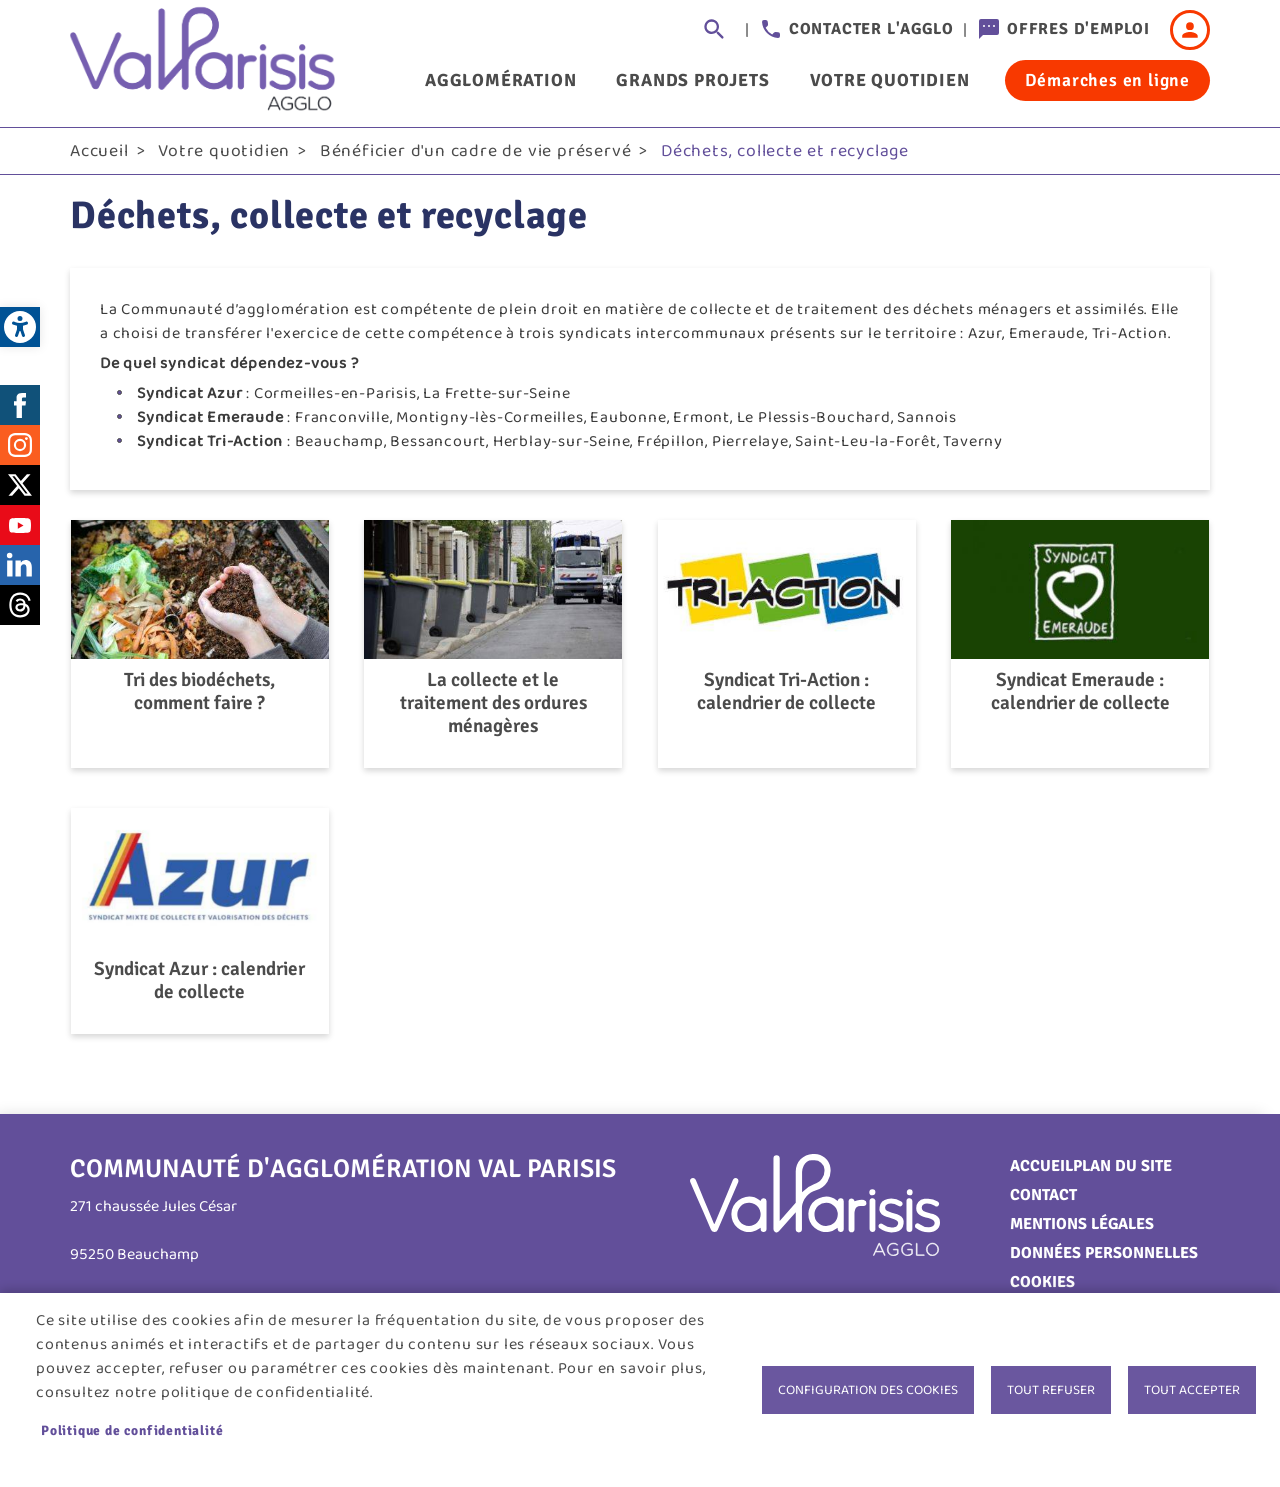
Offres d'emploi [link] (1078, 29)
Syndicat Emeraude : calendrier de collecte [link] (1080, 692)
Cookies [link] (1042, 1282)
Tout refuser (1051, 1390)
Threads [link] (20, 605)
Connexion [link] (1190, 30)
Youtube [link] (20, 525)
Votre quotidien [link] (890, 80)
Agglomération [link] (500, 80)
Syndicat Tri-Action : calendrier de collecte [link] (786, 692)
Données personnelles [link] (1104, 1253)
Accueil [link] (99, 151)
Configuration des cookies (868, 1390)
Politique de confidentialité (132, 1430)
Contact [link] (1043, 1195)
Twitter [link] (20, 485)
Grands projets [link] (692, 80)
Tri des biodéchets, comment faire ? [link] (199, 692)
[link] (20, 327)
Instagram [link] (20, 445)
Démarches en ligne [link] (1107, 80)
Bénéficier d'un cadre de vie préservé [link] (476, 151)
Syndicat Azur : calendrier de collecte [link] (199, 981)
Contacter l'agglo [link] (871, 29)
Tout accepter (1192, 1390)
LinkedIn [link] (20, 565)
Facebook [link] (20, 405)
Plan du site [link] (1122, 1166)
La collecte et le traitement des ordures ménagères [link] (493, 703)
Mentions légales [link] (1082, 1224)
